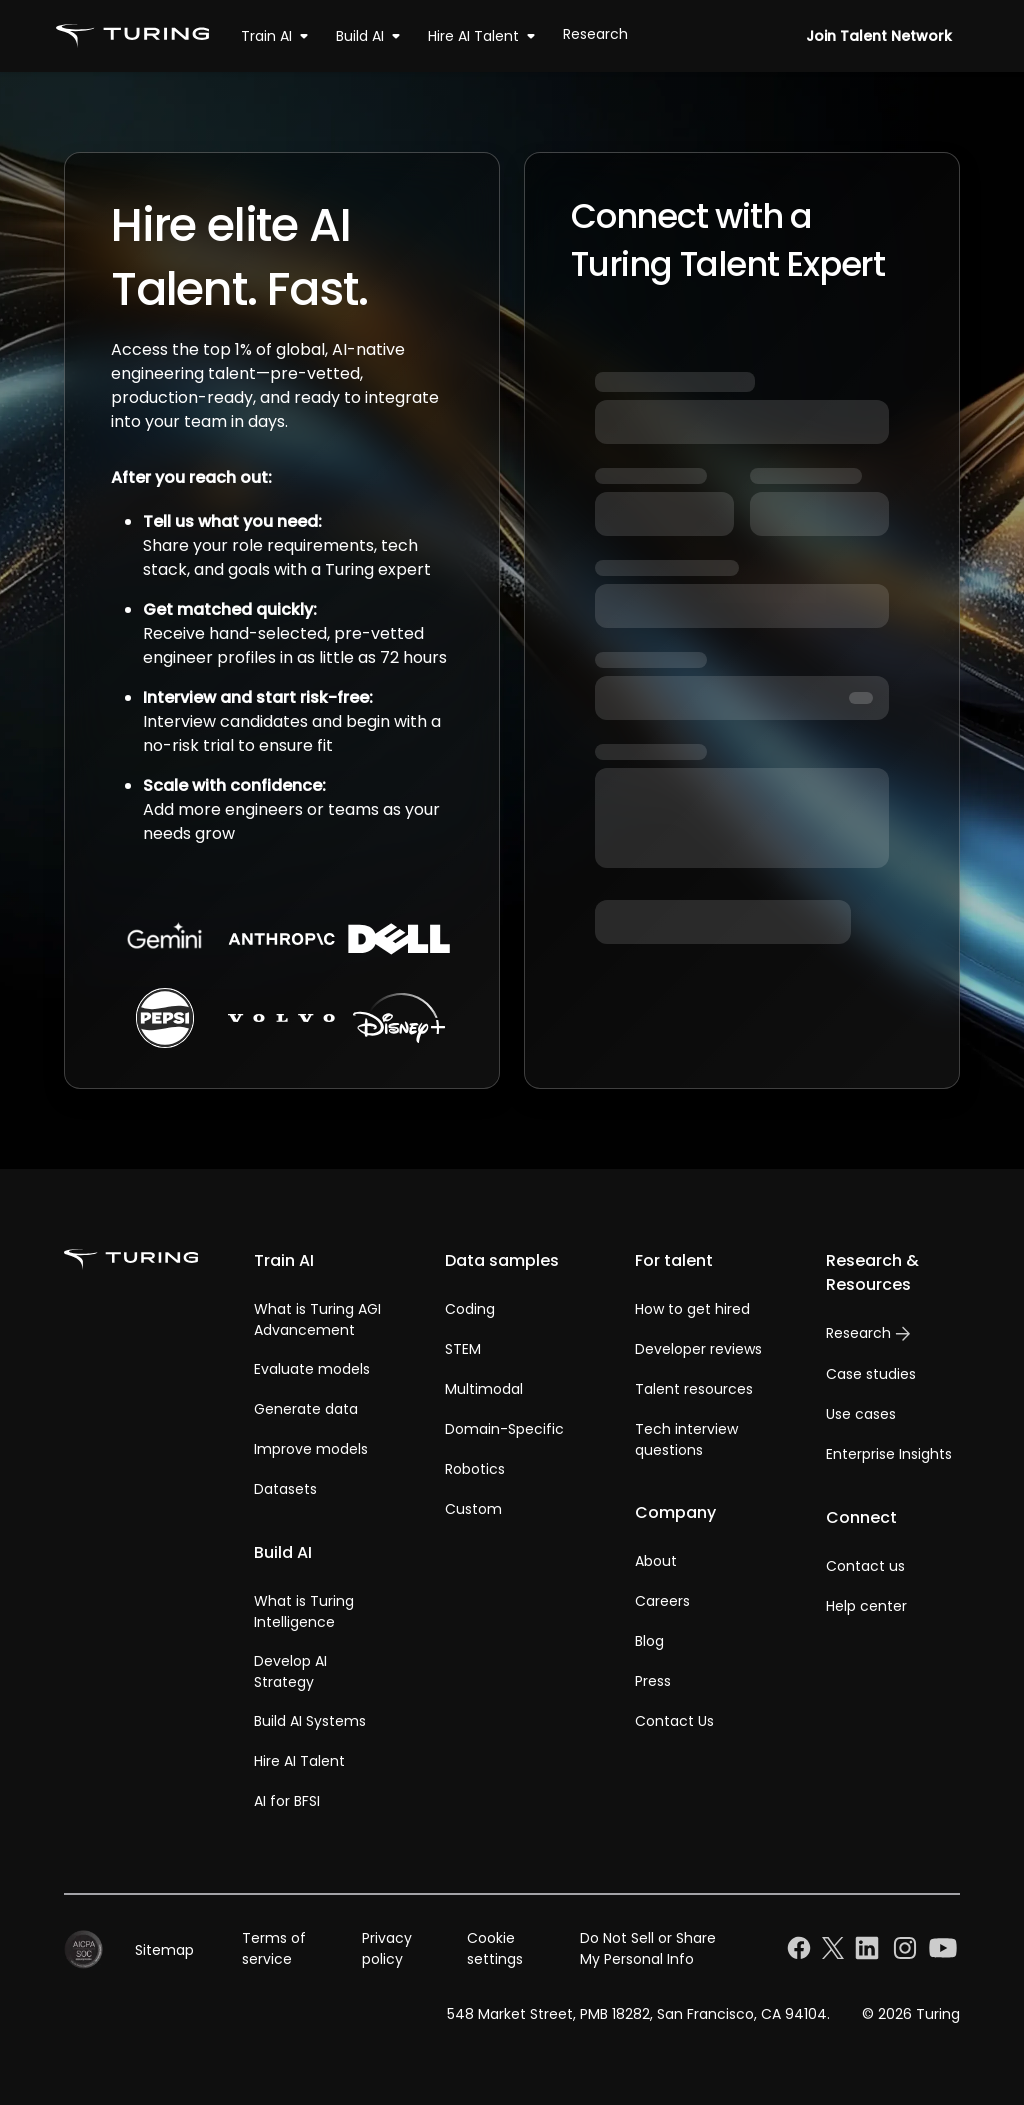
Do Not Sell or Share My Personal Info (648, 1948)
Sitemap (164, 1950)
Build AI (372, 36)
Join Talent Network (879, 36)
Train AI (278, 36)
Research (595, 34)
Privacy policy (387, 1948)
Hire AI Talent (485, 36)
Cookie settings (495, 1948)
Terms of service (274, 1948)
